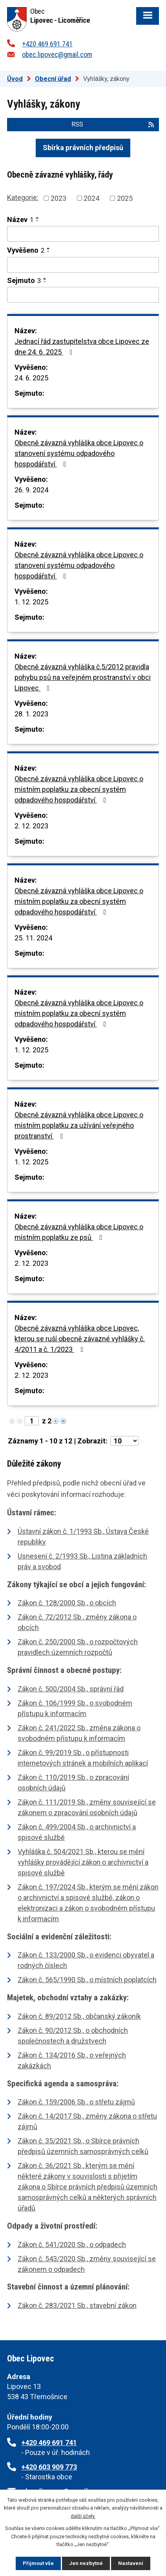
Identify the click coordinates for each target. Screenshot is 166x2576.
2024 (91, 198)
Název (20, 219)
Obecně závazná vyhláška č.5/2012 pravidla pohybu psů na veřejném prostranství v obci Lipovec (83, 677)
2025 (125, 198)
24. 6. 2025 (31, 378)
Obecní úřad (53, 79)
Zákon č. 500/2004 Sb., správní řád (71, 1689)
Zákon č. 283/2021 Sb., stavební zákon (77, 2305)
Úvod (15, 79)
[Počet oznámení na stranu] (124, 1441)
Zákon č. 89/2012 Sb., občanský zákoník (79, 2016)
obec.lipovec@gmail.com (57, 54)
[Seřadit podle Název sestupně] (37, 220)
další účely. (83, 2516)
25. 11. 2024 (33, 938)
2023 (58, 198)
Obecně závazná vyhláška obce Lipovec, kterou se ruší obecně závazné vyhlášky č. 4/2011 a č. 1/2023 (80, 1338)
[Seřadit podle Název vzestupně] (37, 217)
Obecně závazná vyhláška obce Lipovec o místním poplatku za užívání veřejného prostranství (79, 1125)
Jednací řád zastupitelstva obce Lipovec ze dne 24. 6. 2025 (82, 346)
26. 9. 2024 (31, 490)
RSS (113, 124)
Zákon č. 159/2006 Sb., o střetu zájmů (76, 2102)
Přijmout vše (38, 2563)
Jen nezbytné (86, 2563)
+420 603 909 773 (49, 2467)
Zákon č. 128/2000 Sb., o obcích (67, 1603)
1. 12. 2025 (31, 602)
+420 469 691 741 (47, 44)
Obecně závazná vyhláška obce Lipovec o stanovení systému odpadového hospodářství (79, 453)
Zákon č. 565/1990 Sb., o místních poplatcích (87, 1980)
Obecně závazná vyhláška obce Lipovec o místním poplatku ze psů (79, 1232)
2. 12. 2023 (31, 826)
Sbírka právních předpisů (83, 147)
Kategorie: (22, 197)
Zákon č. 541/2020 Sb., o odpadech (72, 2244)
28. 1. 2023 (31, 714)
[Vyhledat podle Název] (83, 234)
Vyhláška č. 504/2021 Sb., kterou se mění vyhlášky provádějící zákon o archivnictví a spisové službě (83, 1862)
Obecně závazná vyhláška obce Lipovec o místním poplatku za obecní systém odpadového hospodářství (79, 789)
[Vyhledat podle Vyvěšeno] (83, 265)
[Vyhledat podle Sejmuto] (83, 295)
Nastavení (130, 2563)
